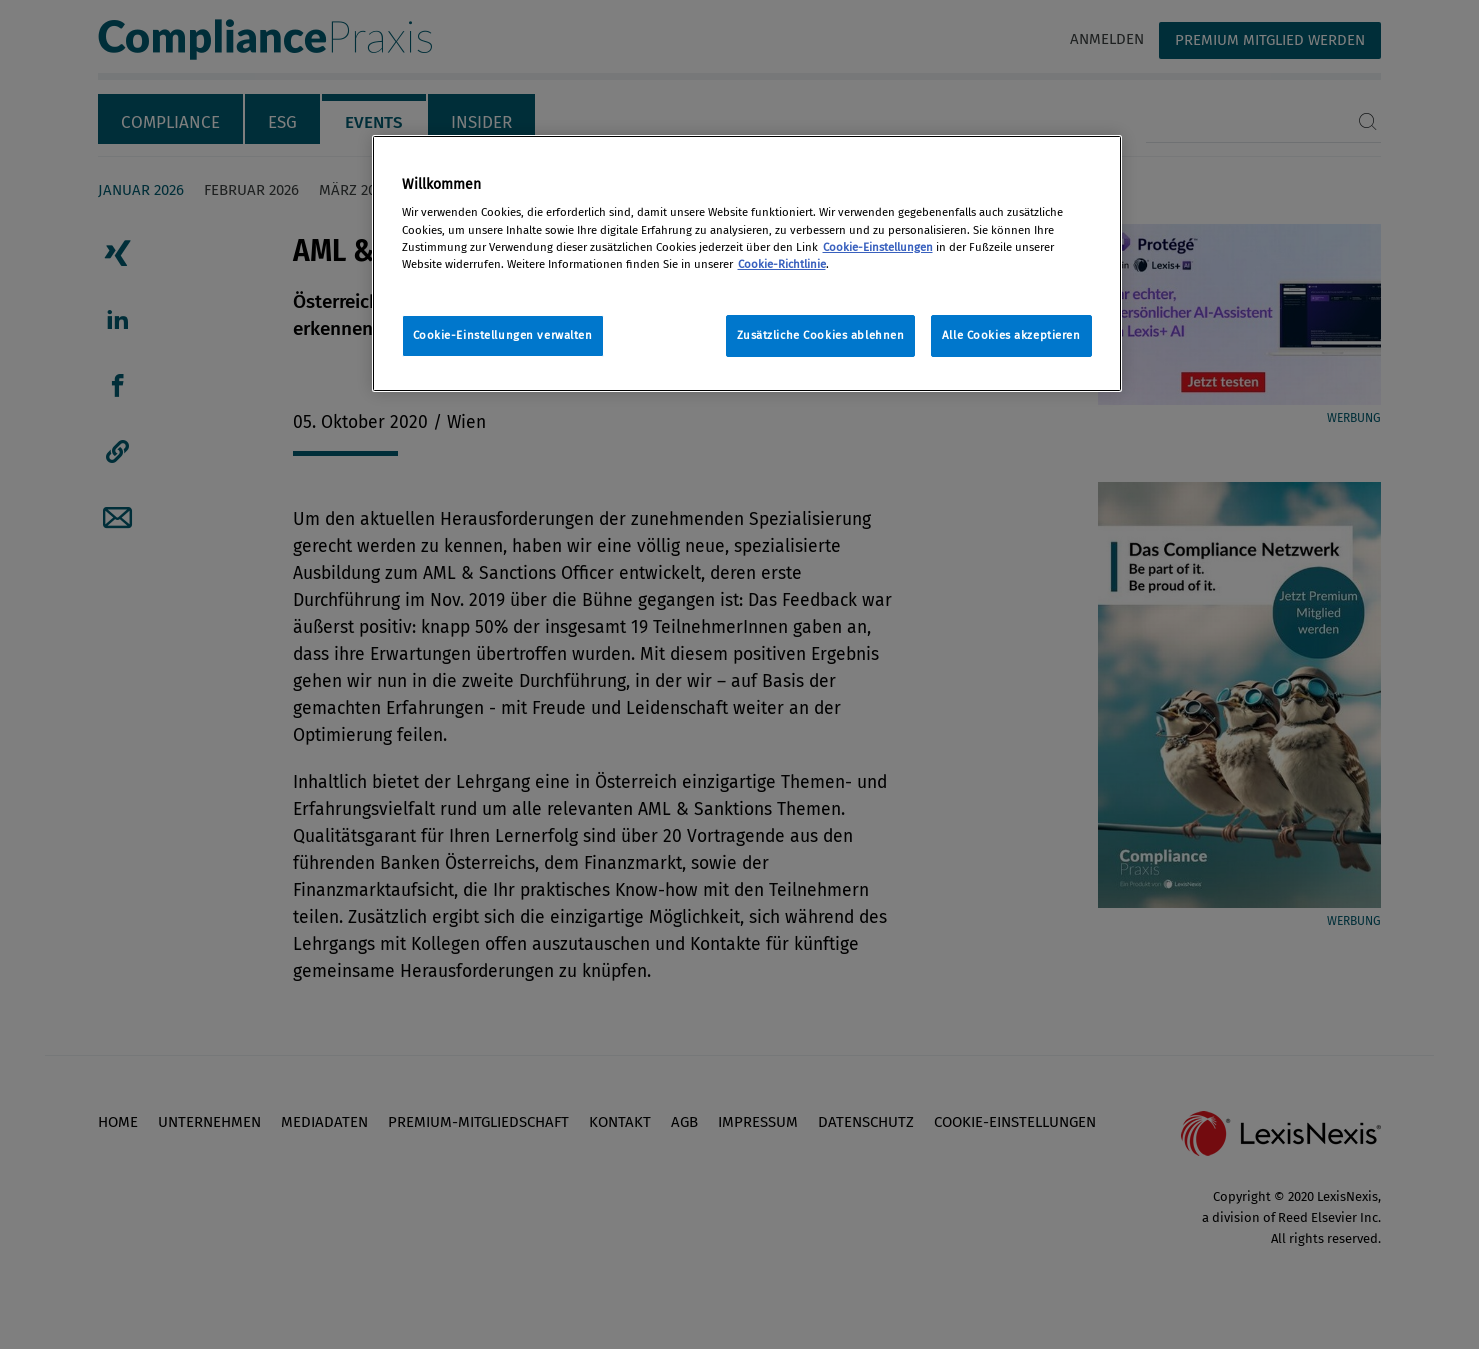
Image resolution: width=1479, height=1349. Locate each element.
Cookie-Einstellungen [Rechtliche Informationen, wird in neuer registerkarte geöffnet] (878, 247)
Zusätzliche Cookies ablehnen (821, 335)
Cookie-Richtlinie (782, 264)
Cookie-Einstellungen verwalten (503, 335)
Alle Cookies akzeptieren (1011, 335)
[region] (747, 263)
